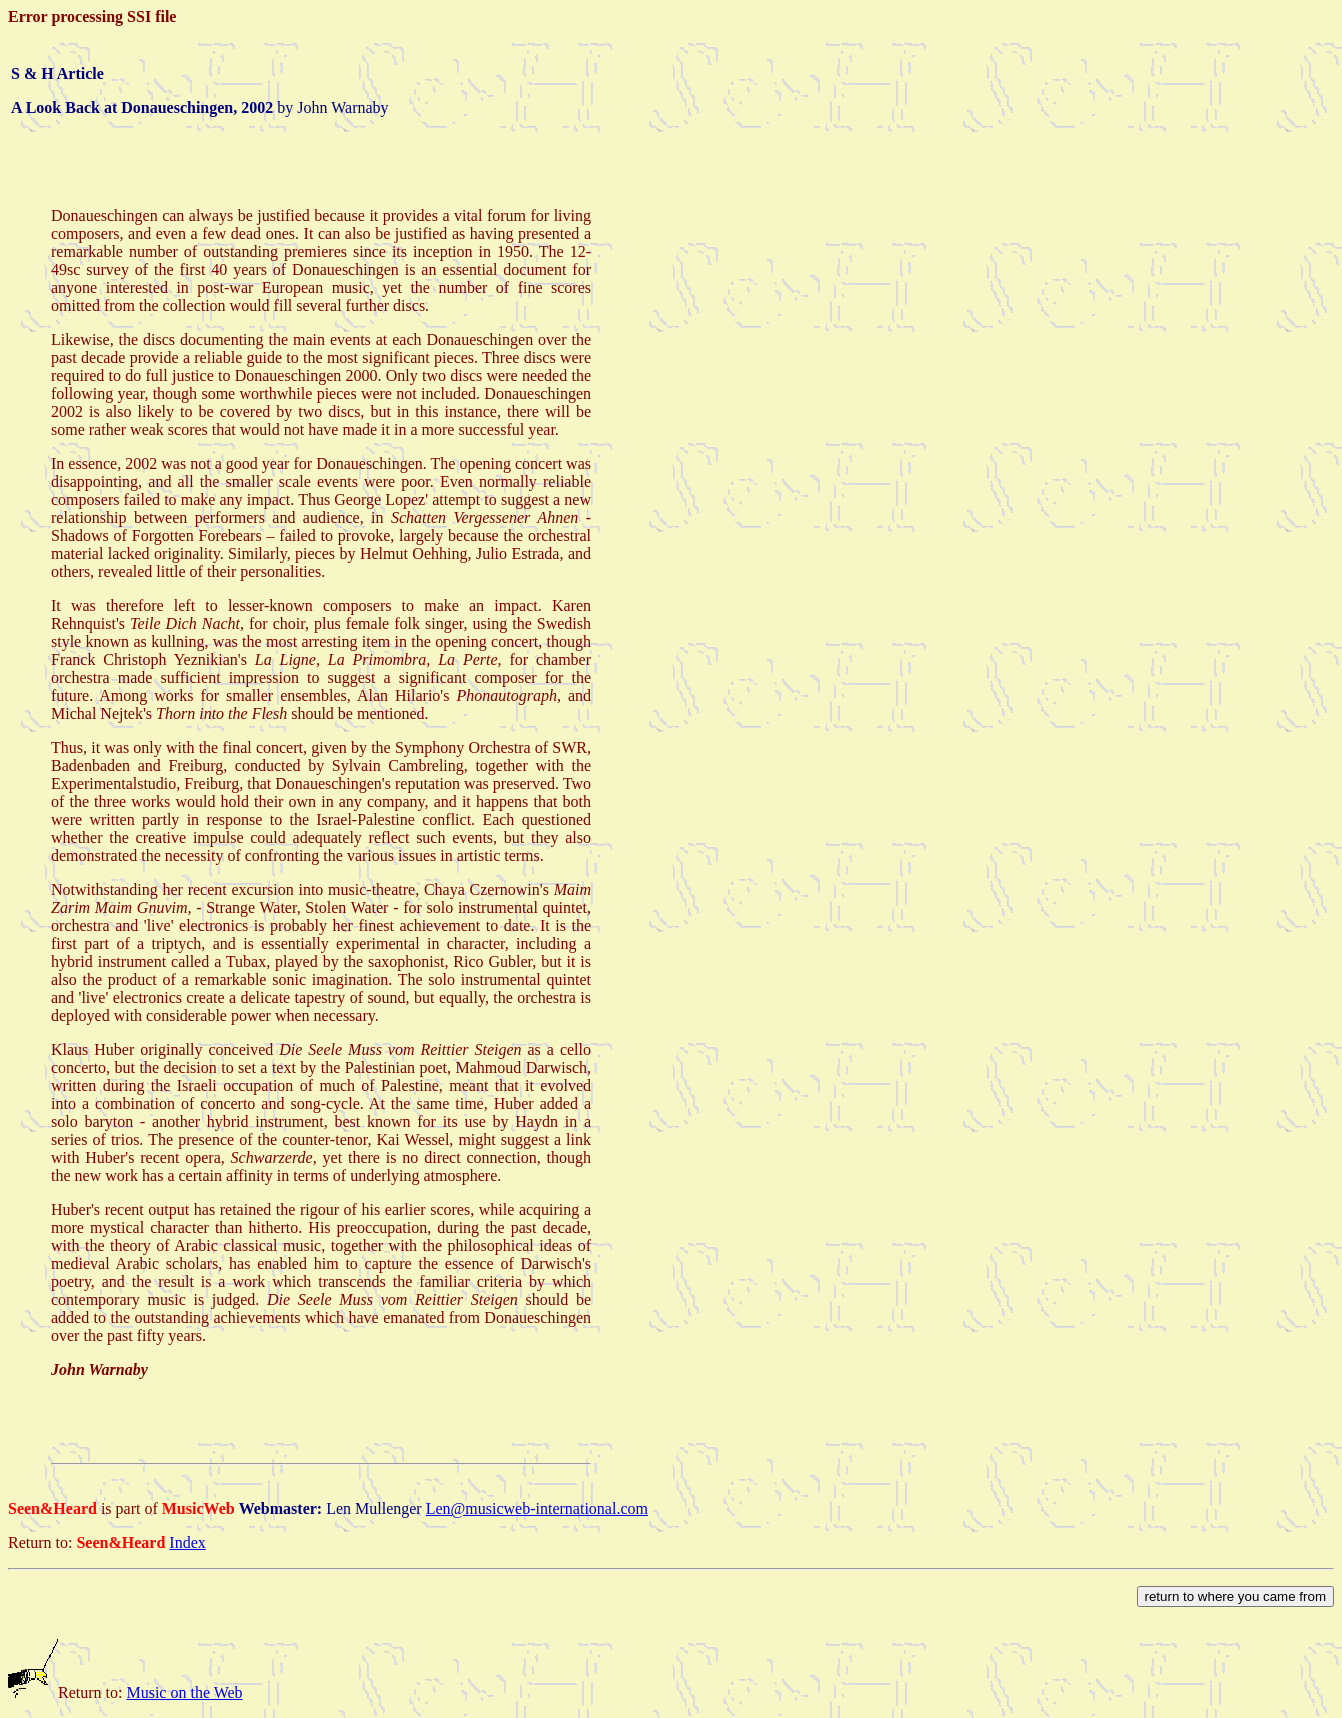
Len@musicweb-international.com (537, 1508)
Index (187, 1542)
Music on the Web (184, 1692)
